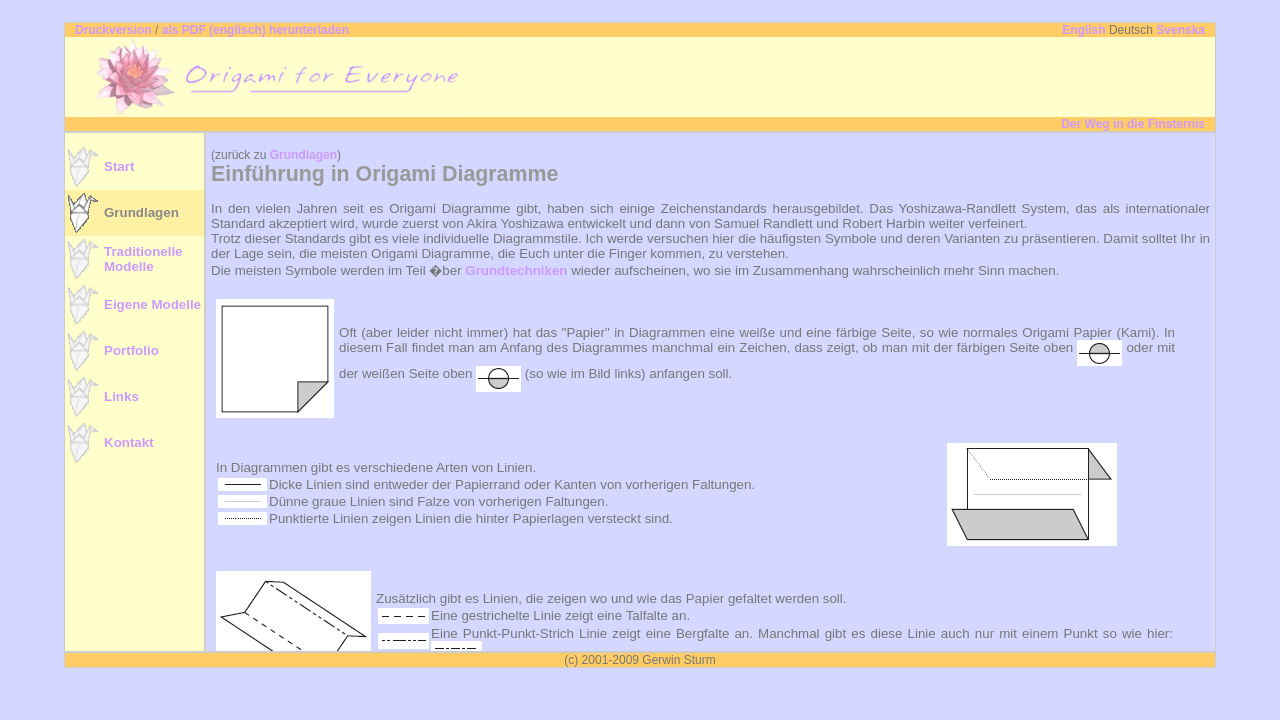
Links (121, 396)
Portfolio (131, 350)
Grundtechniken (516, 270)
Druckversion (113, 30)
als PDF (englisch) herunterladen (255, 30)
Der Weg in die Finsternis (1133, 124)
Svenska (1180, 30)
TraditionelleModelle (143, 259)
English (1083, 30)
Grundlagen (141, 212)
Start (119, 166)
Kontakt (129, 442)
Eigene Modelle (152, 304)
